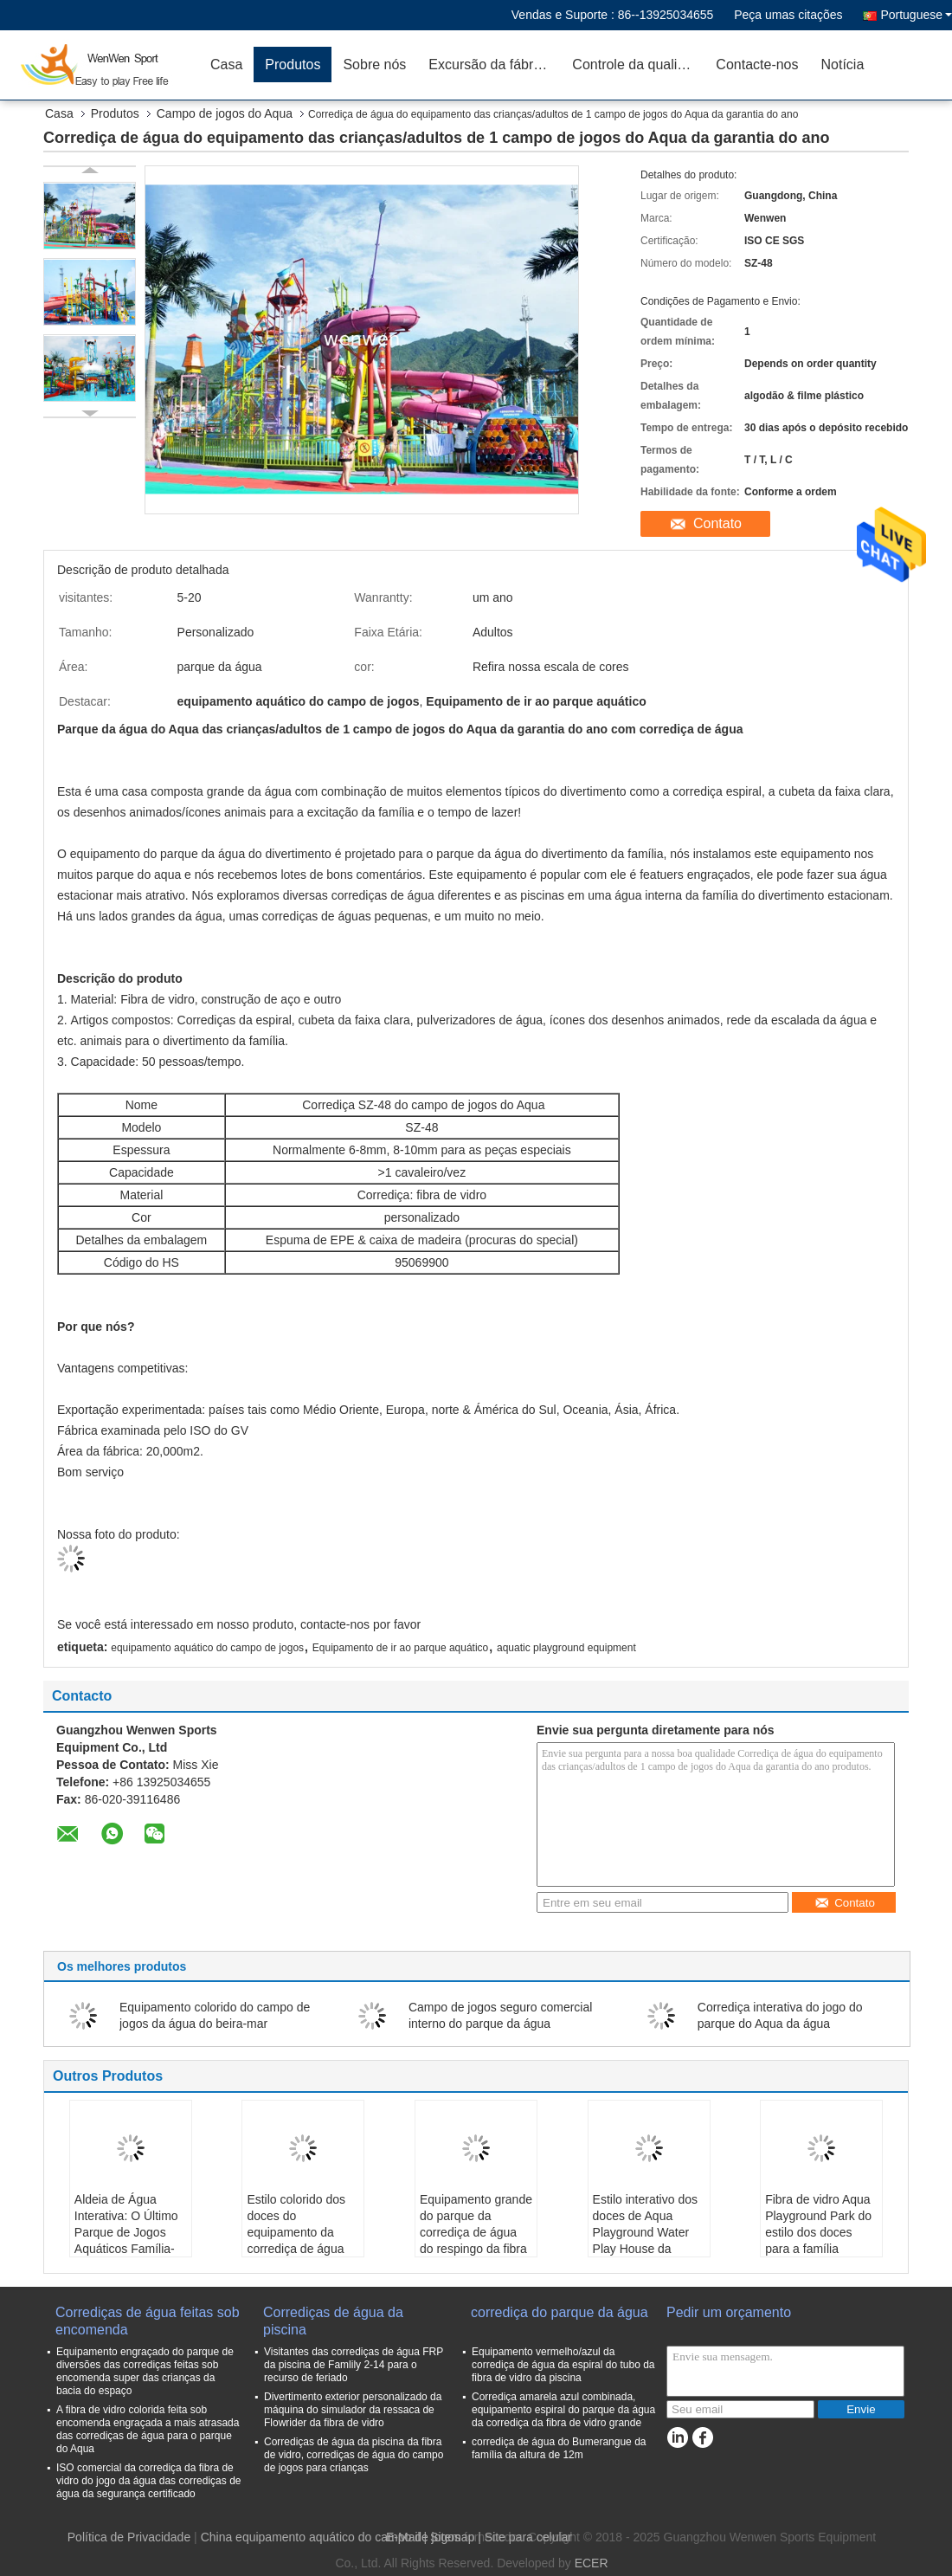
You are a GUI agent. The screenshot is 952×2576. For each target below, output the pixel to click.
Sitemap (452, 2537)
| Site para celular (525, 2537)
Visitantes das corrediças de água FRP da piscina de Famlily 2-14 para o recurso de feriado (353, 2365)
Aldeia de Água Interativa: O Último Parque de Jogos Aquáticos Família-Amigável (126, 2232)
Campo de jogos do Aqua (225, 113)
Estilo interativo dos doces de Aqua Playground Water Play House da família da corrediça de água (645, 2240)
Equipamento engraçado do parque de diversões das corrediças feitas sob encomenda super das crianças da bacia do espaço (145, 2371)
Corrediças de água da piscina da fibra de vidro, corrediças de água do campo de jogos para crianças (353, 2455)
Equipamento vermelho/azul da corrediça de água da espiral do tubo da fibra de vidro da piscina (563, 2365)
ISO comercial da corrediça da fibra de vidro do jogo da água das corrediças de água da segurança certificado (148, 2481)
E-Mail (403, 2537)
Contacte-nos (757, 64)
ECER (591, 2563)
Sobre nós (374, 64)
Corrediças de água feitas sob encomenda (147, 2321)
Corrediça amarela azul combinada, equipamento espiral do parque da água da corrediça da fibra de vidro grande (563, 2410)
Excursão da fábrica (489, 64)
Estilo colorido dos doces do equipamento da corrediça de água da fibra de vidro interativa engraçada (302, 2240)
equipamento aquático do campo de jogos (207, 1648)
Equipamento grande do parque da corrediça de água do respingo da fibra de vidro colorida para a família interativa (476, 2248)
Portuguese (916, 15)
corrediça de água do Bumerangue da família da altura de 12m (559, 2448)
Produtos (292, 64)
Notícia (843, 64)
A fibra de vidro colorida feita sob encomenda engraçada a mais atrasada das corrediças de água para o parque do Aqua (147, 2429)
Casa (226, 64)
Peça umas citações (788, 15)
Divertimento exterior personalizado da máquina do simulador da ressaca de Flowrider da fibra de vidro (352, 2410)
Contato (717, 523)
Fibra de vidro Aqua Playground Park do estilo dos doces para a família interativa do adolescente (818, 2240)
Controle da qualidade (638, 64)
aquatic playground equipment (566, 1648)
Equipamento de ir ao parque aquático (400, 1648)
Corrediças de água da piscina (333, 2321)
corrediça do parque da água (559, 2312)
